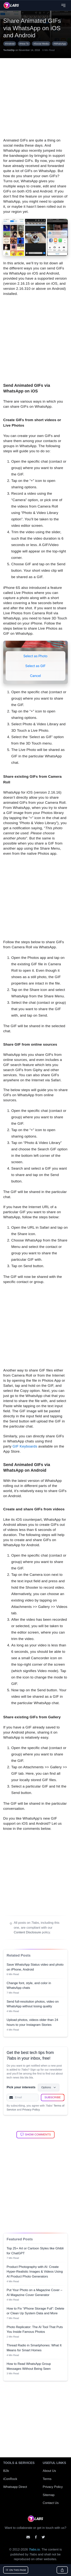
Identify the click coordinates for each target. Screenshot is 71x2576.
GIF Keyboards (24, 1446)
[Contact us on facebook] (36, 2537)
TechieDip (9, 50)
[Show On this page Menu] (15, 2570)
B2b (6, 2471)
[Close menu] (63, 5)
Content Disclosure (27, 1932)
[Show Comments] (35, 2134)
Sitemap (49, 2495)
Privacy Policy (31, 2109)
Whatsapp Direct (15, 2487)
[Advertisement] (35, 96)
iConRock (10, 2479)
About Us (49, 2471)
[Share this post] (62, 2570)
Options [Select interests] (49, 2087)
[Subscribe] (52, 2097)
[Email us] (28, 2537)
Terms (47, 2479)
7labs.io (34, 2549)
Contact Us (51, 2503)
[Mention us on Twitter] (43, 2537)
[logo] (11, 5)
